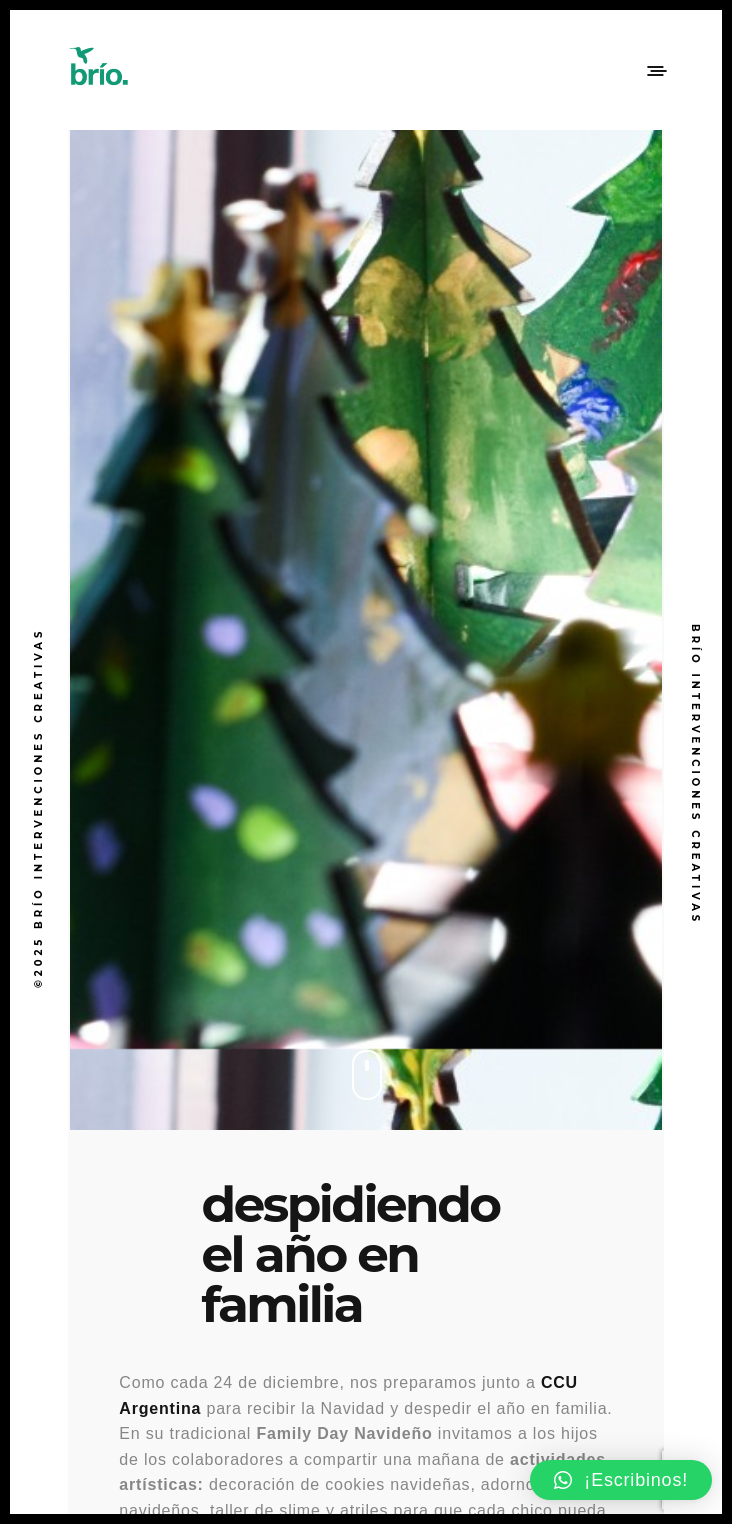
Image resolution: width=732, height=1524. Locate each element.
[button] (621, 1480)
